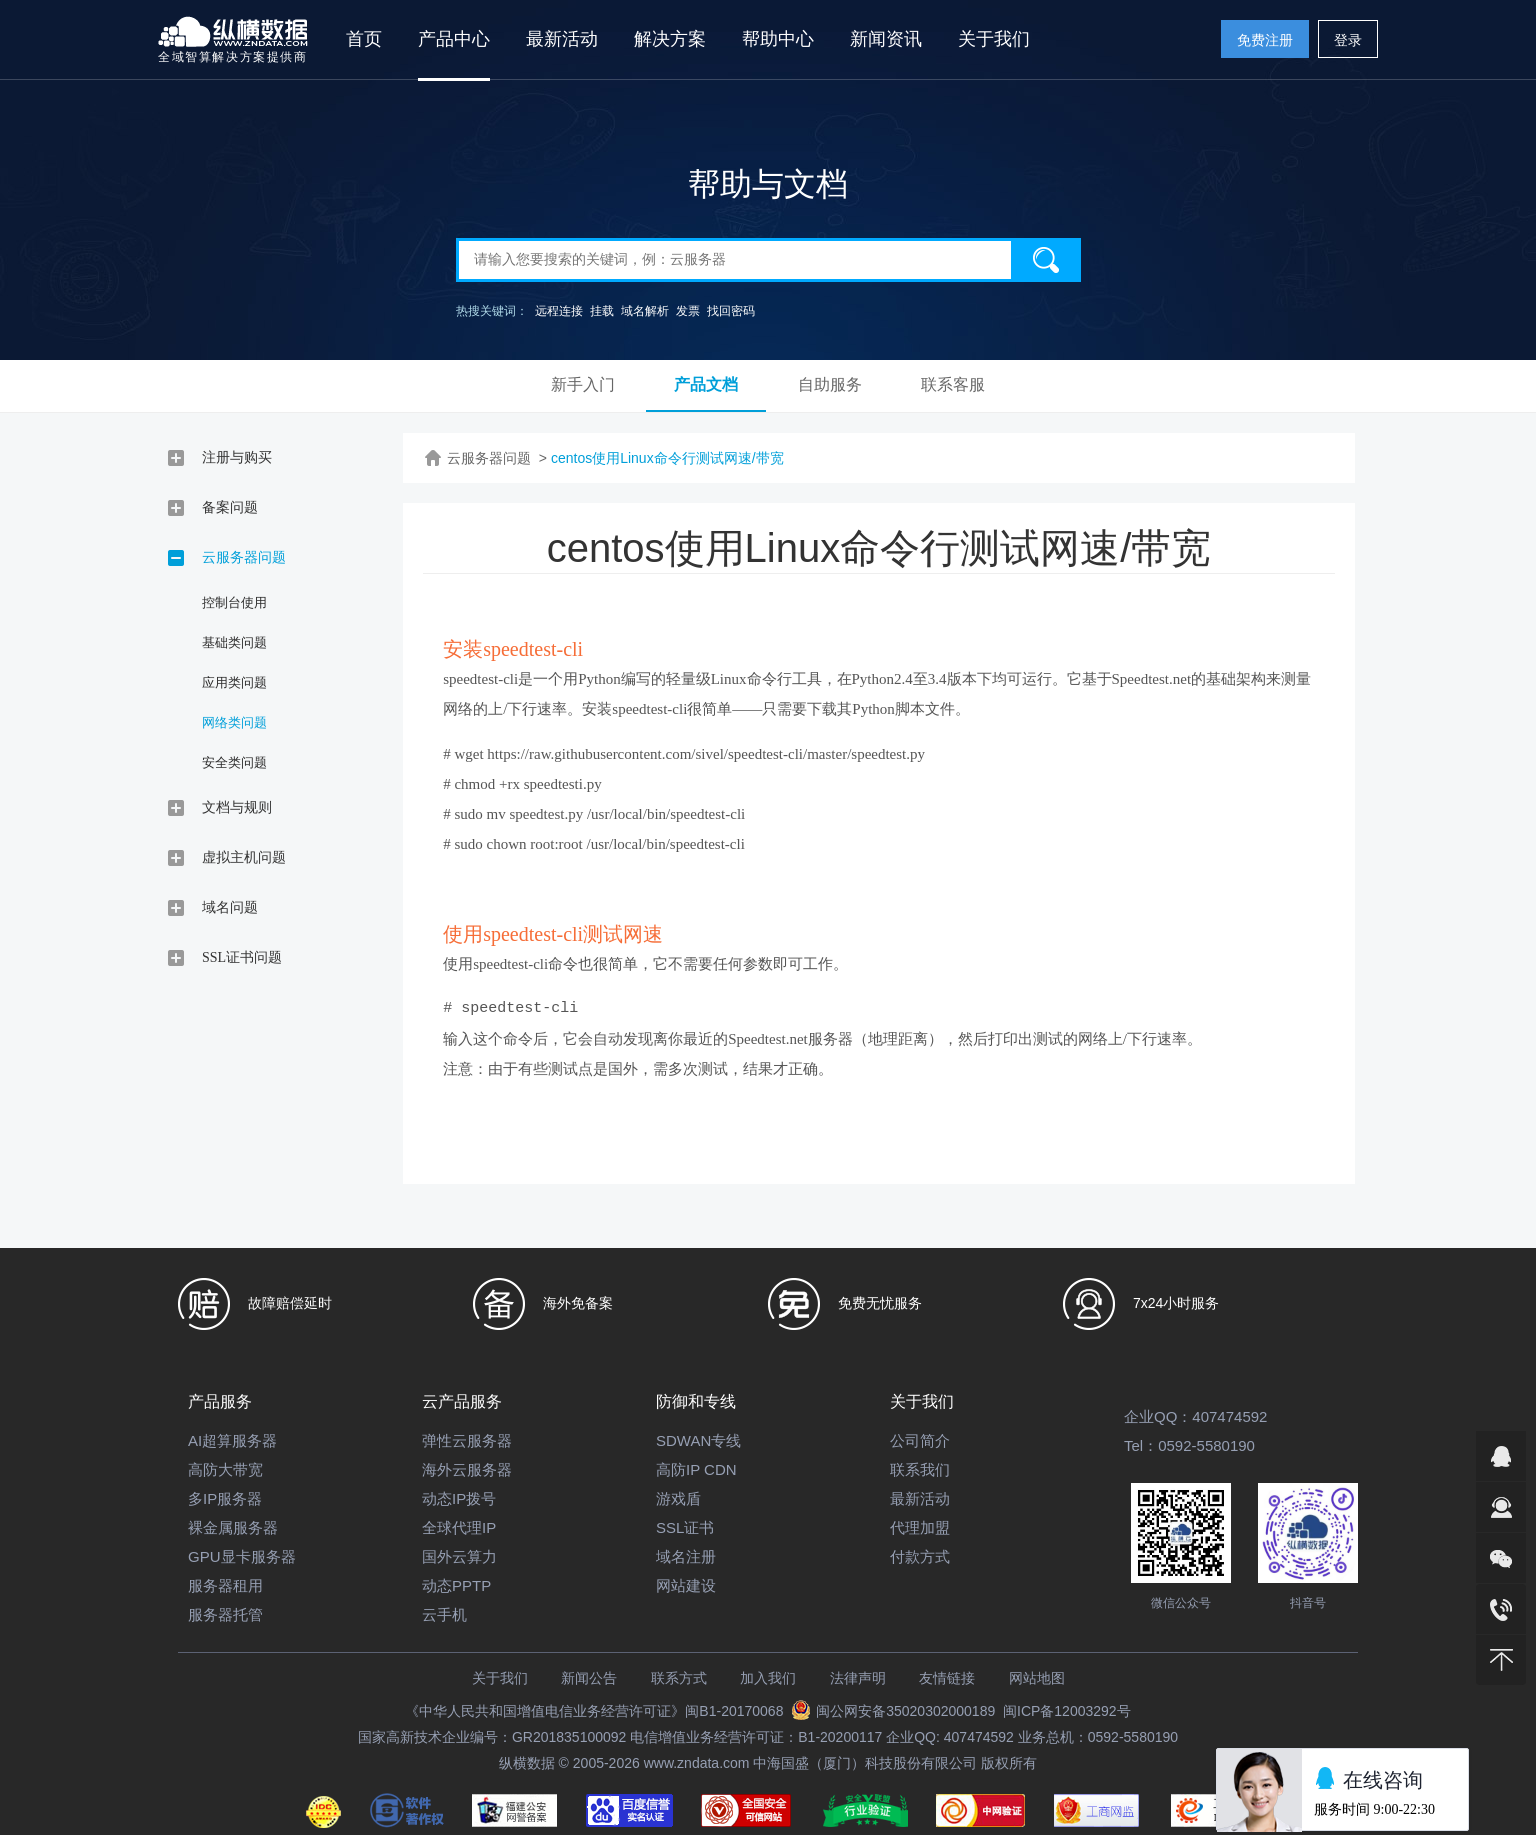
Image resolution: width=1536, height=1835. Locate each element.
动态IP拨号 (459, 1498)
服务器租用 (225, 1585)
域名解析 (645, 311)
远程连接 (559, 311)
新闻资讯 (886, 39)
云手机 (444, 1614)
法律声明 (858, 1678)
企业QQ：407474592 (1195, 1416)
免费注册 (1265, 40)
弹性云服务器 (467, 1440)
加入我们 (768, 1678)
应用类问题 (234, 682)
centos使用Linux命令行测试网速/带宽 (667, 458)
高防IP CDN (696, 1469)
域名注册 (686, 1556)
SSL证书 (685, 1527)
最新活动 (562, 39)
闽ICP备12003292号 (1067, 1711)
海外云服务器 (467, 1469)
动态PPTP (456, 1585)
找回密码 (731, 311)
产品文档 (706, 384)
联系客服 (953, 384)
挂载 (602, 311)
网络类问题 (234, 722)
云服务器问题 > (497, 458)
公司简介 (920, 1440)
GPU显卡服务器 (242, 1556)
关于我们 (922, 1401)
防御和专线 (696, 1401)
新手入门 (583, 384)
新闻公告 (589, 1678)
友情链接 (947, 1678)
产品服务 (220, 1401)
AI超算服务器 (232, 1440)
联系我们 (920, 1469)
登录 (1348, 40)
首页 (364, 39)
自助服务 (830, 384)
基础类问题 (234, 642)
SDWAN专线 (698, 1440)
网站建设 (686, 1585)
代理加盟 (920, 1527)
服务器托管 (225, 1614)
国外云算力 (459, 1556)
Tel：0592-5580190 (1189, 1445)
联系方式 (679, 1678)
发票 (688, 311)
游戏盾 (678, 1498)
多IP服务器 (225, 1498)
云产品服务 (462, 1401)
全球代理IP (459, 1527)
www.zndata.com (697, 1763)
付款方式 (920, 1556)
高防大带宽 (225, 1469)
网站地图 (1037, 1678)
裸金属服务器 (233, 1527)
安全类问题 (234, 762)
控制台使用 (234, 602)
